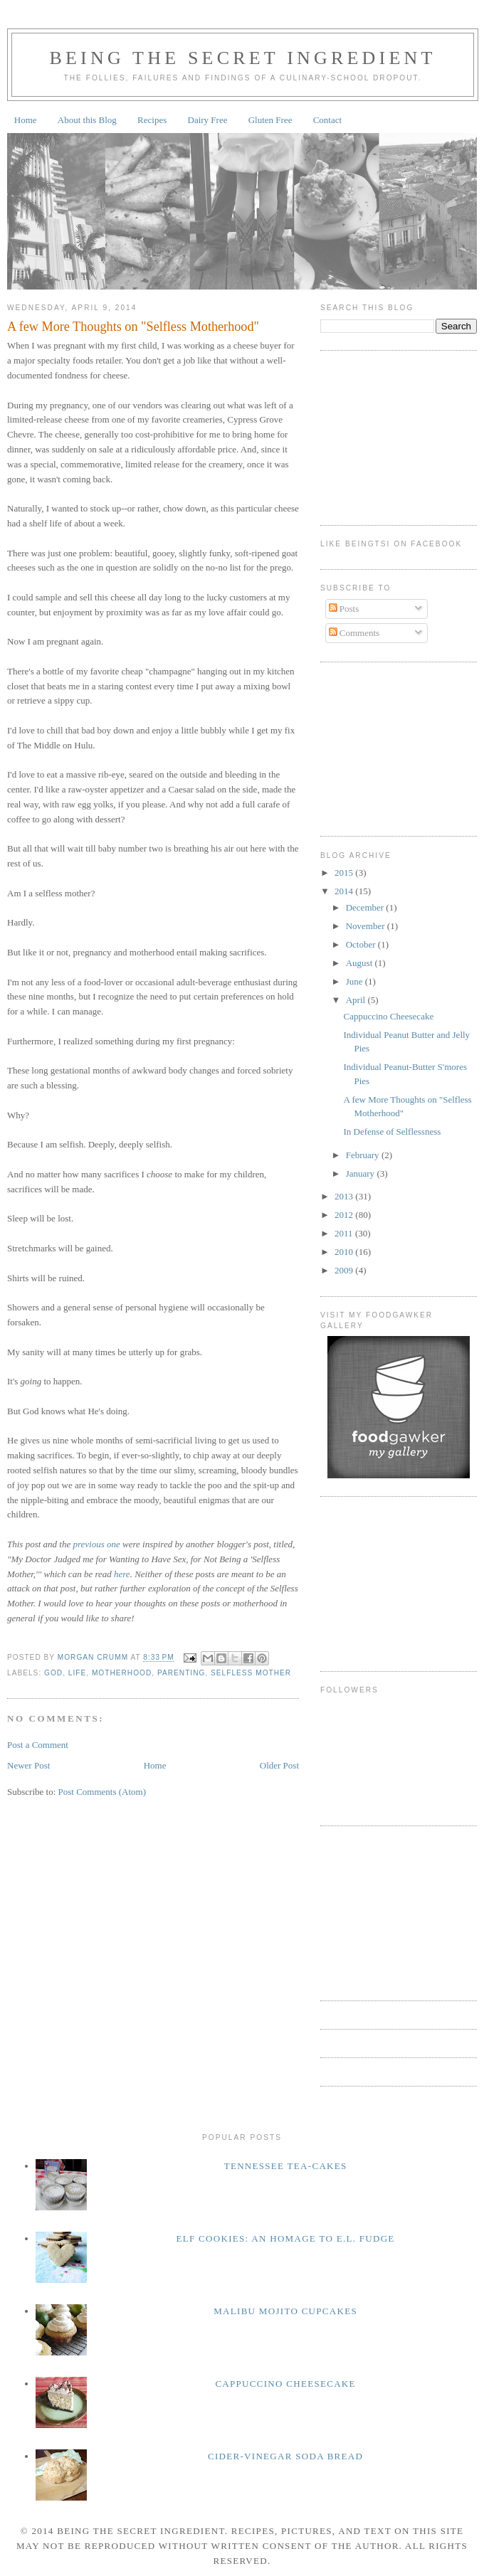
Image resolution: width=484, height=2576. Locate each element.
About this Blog (87, 120)
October (362, 944)
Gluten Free (270, 120)
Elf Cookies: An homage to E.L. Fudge (286, 2238)
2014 (345, 891)
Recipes (152, 120)
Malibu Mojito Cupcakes (285, 2311)
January (361, 1173)
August (360, 963)
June (355, 981)
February (364, 1155)
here (122, 1574)
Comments (354, 632)
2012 (345, 1214)
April (357, 1000)
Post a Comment (37, 1744)
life (77, 1673)
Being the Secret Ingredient (242, 58)
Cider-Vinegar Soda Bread (285, 2456)
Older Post (279, 1765)
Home (25, 120)
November (366, 926)
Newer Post (28, 1765)
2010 (345, 1251)
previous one (96, 1544)
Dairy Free (208, 120)
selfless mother (251, 1673)
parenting (181, 1673)
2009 (345, 1270)
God (53, 1673)
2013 (345, 1196)
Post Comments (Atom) (102, 1791)
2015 (345, 872)
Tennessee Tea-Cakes (285, 2166)
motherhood (122, 1673)
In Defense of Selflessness (392, 1131)
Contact (327, 120)
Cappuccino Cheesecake (388, 1016)
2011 (345, 1233)
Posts (344, 608)
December (366, 907)
